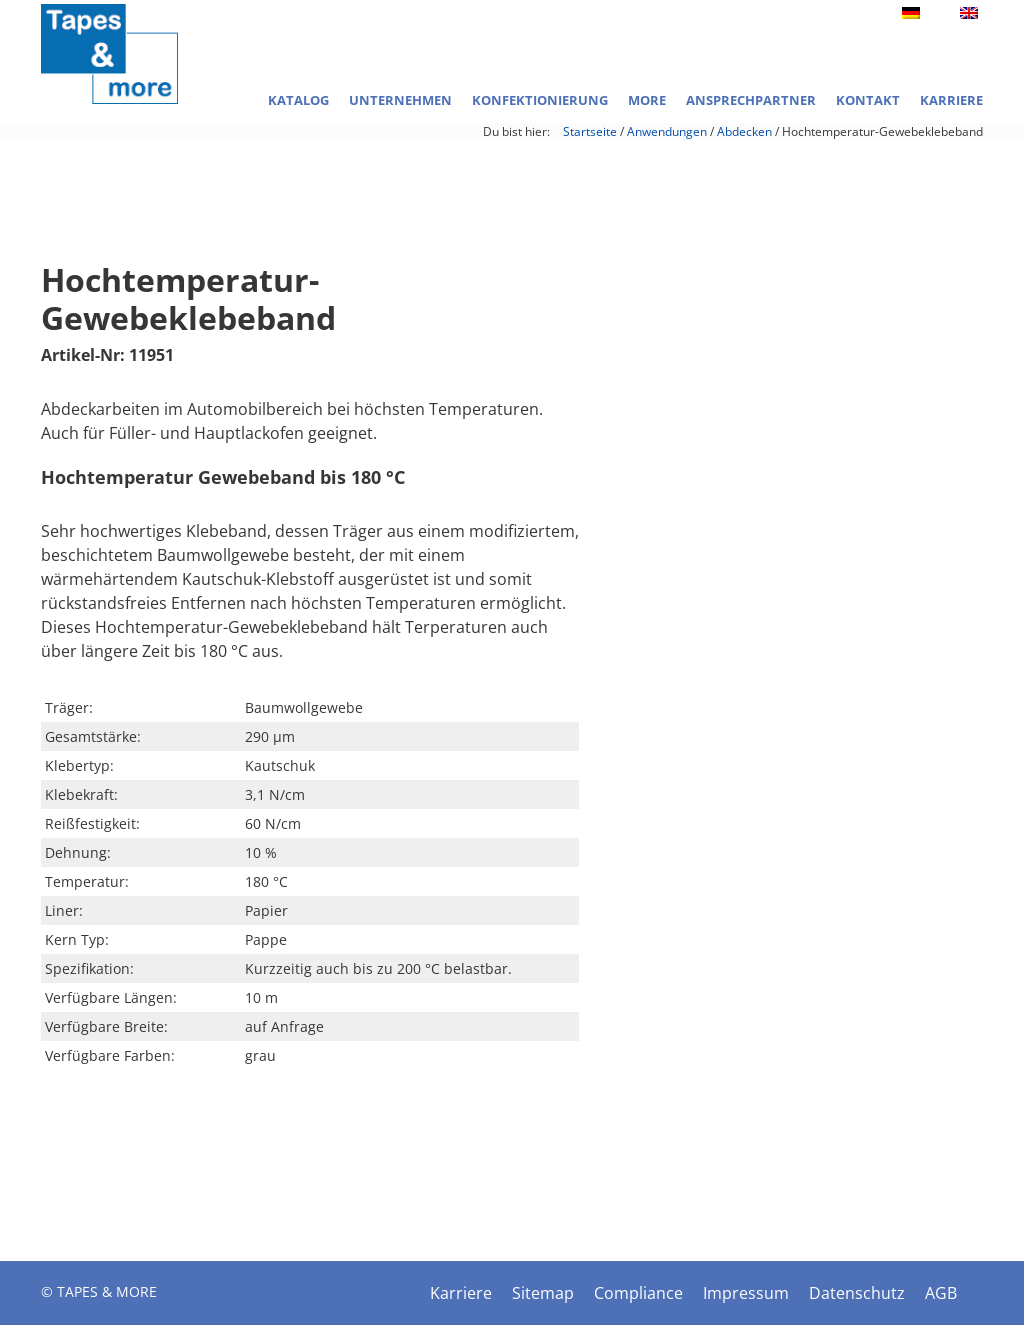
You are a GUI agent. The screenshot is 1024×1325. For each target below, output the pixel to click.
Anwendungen (667, 131)
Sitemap (543, 1293)
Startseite (590, 131)
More (647, 100)
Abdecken (744, 131)
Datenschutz (857, 1293)
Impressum (746, 1293)
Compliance (638, 1293)
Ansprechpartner (751, 100)
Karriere (951, 100)
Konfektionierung (540, 100)
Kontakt (868, 100)
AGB (941, 1293)
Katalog (298, 100)
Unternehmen (400, 100)
